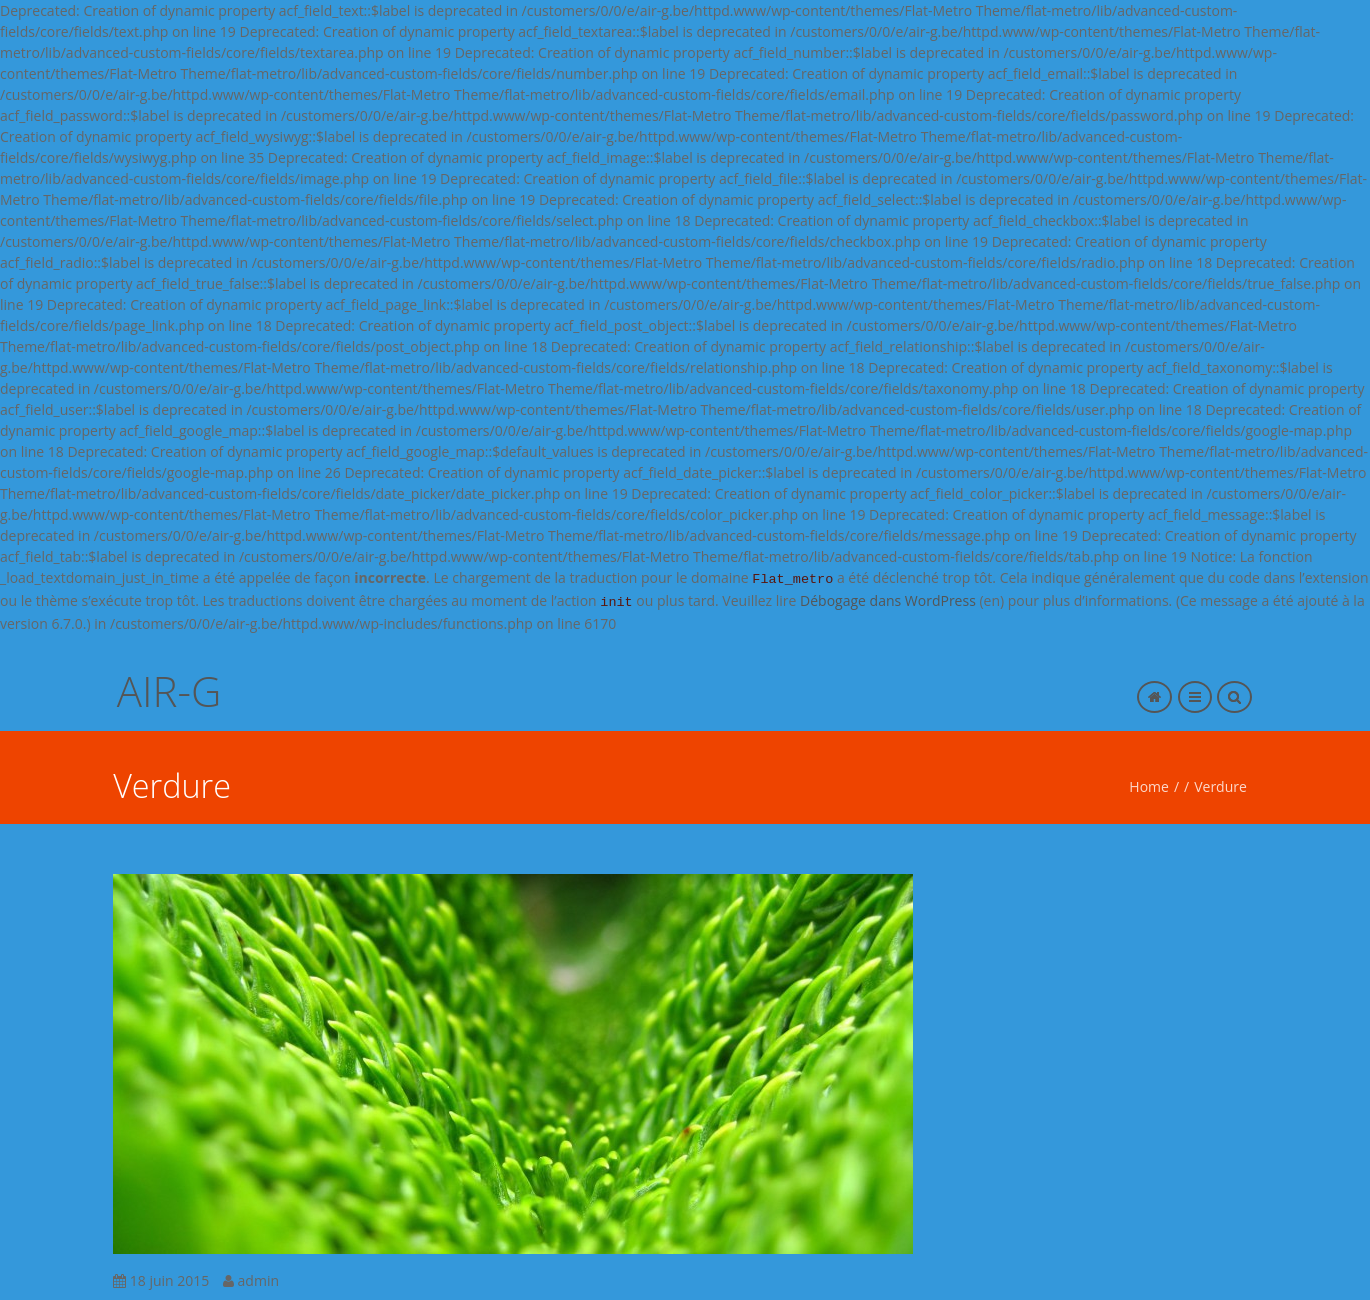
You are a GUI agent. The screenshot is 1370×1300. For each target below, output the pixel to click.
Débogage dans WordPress (888, 600)
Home (1149, 786)
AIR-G (169, 690)
